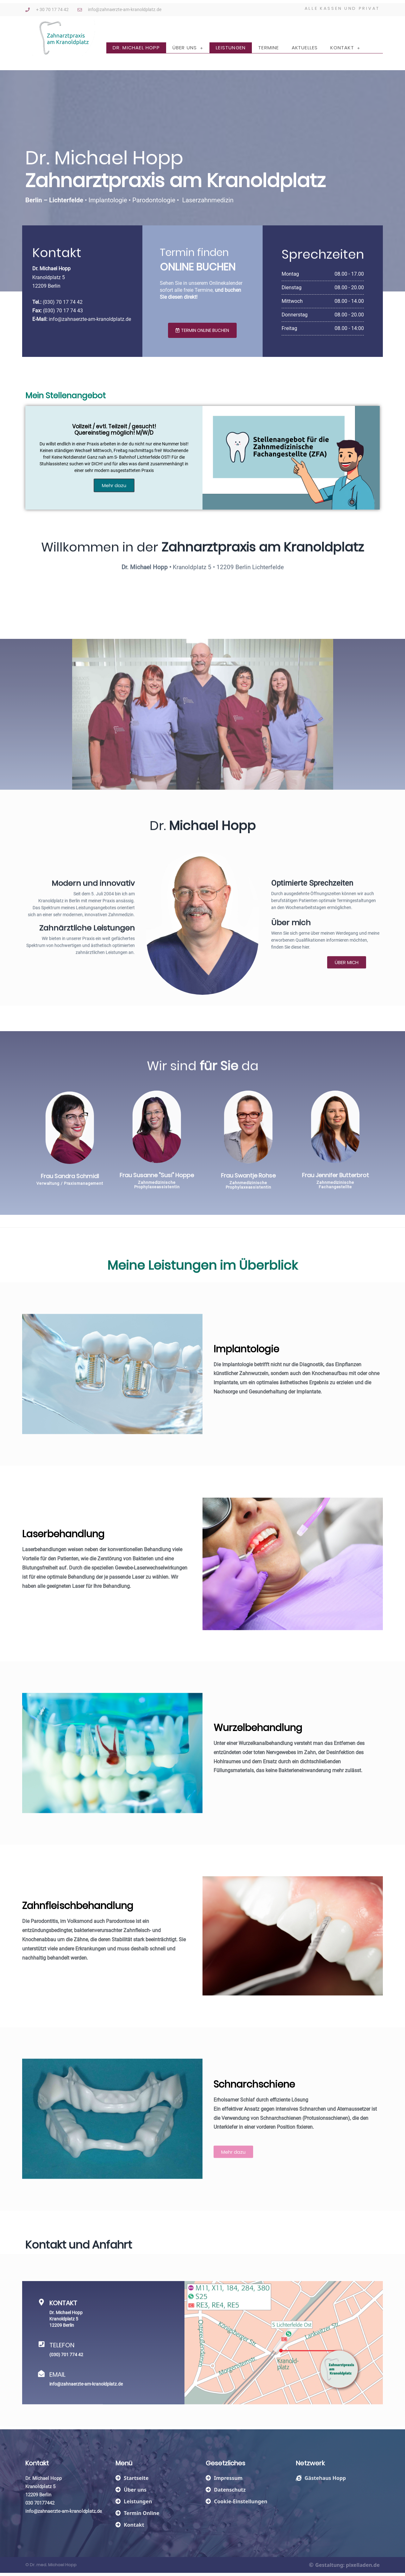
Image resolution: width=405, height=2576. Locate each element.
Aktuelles (305, 47)
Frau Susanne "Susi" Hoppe (81, 1175)
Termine (268, 47)
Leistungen (231, 47)
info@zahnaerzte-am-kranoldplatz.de (90, 331)
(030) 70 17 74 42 (63, 314)
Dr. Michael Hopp (136, 47)
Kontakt (345, 47)
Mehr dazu (114, 485)
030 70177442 (39, 2503)
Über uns (187, 47)
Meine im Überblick (202, 1281)
